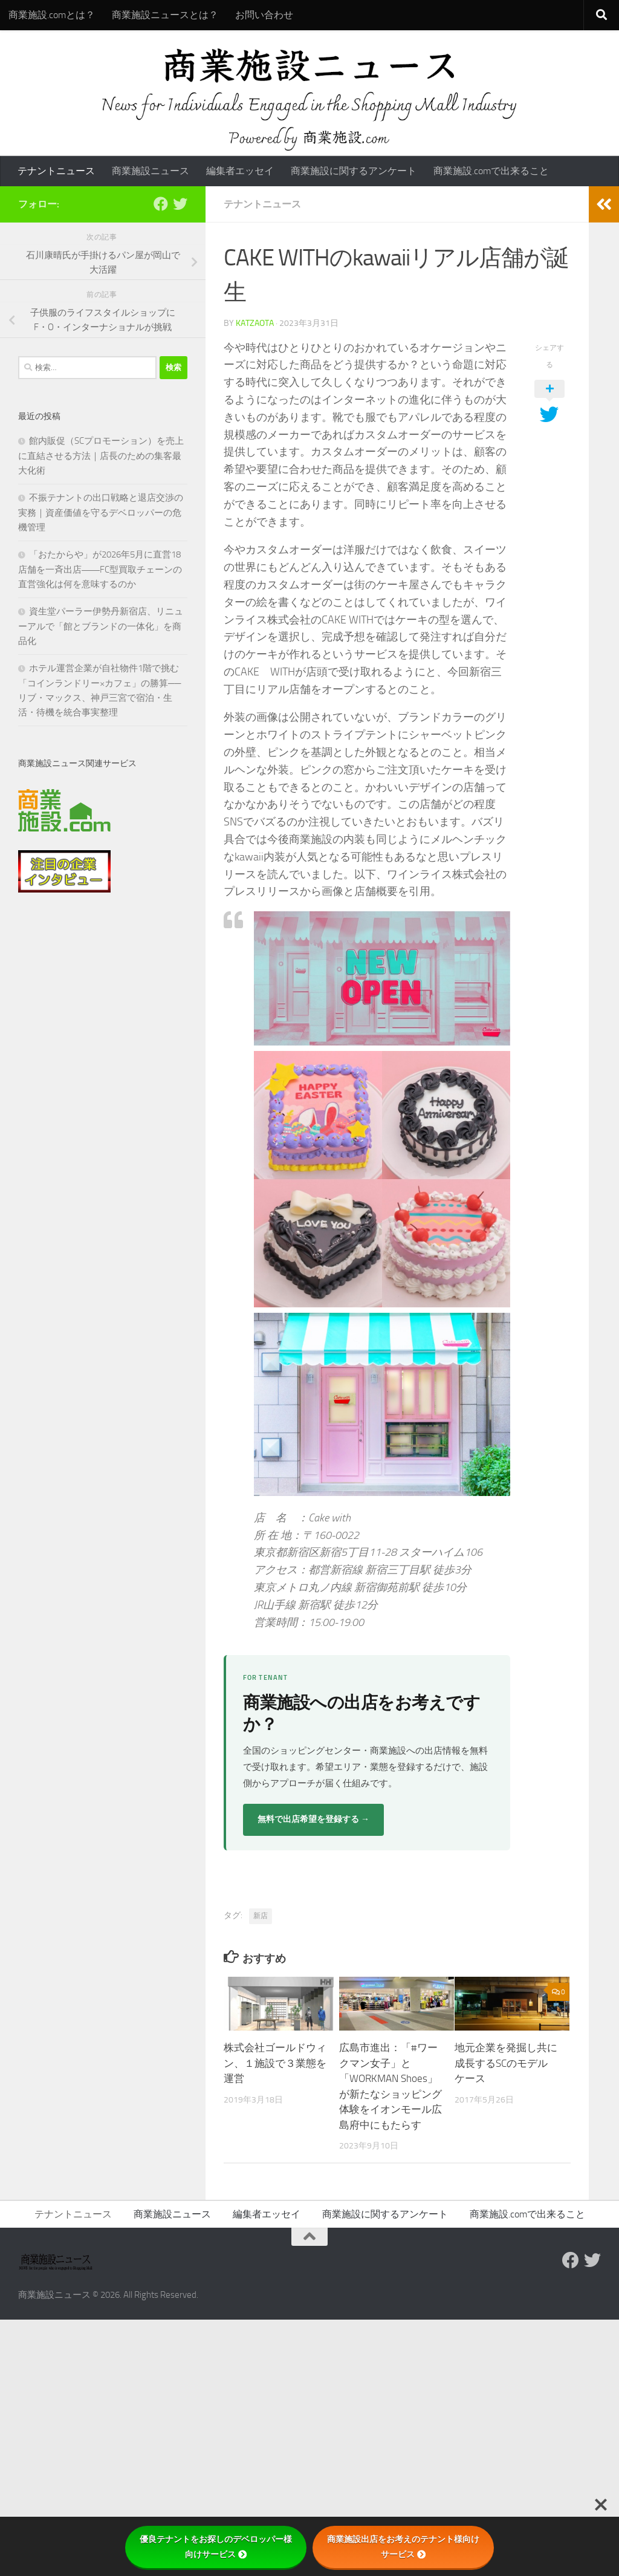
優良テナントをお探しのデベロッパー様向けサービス (216, 2547)
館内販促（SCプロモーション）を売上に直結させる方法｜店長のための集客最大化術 (101, 455)
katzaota (255, 323)
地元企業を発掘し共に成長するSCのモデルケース (506, 2062)
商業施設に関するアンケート (353, 171)
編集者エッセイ (240, 171)
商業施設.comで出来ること (491, 171)
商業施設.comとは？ (51, 15)
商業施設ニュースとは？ (165, 15)
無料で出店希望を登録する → (313, 1819)
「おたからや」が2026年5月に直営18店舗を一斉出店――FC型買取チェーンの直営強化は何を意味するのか (100, 569)
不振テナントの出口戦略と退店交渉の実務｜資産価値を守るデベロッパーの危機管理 (100, 512)
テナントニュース (56, 171)
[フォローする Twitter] (180, 204)
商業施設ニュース (150, 171)
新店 (260, 1915)
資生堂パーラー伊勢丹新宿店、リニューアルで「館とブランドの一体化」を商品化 (100, 626)
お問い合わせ (264, 15)
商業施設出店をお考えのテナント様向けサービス (403, 2547)
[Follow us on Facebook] (161, 204)
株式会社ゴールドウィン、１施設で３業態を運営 (275, 2062)
